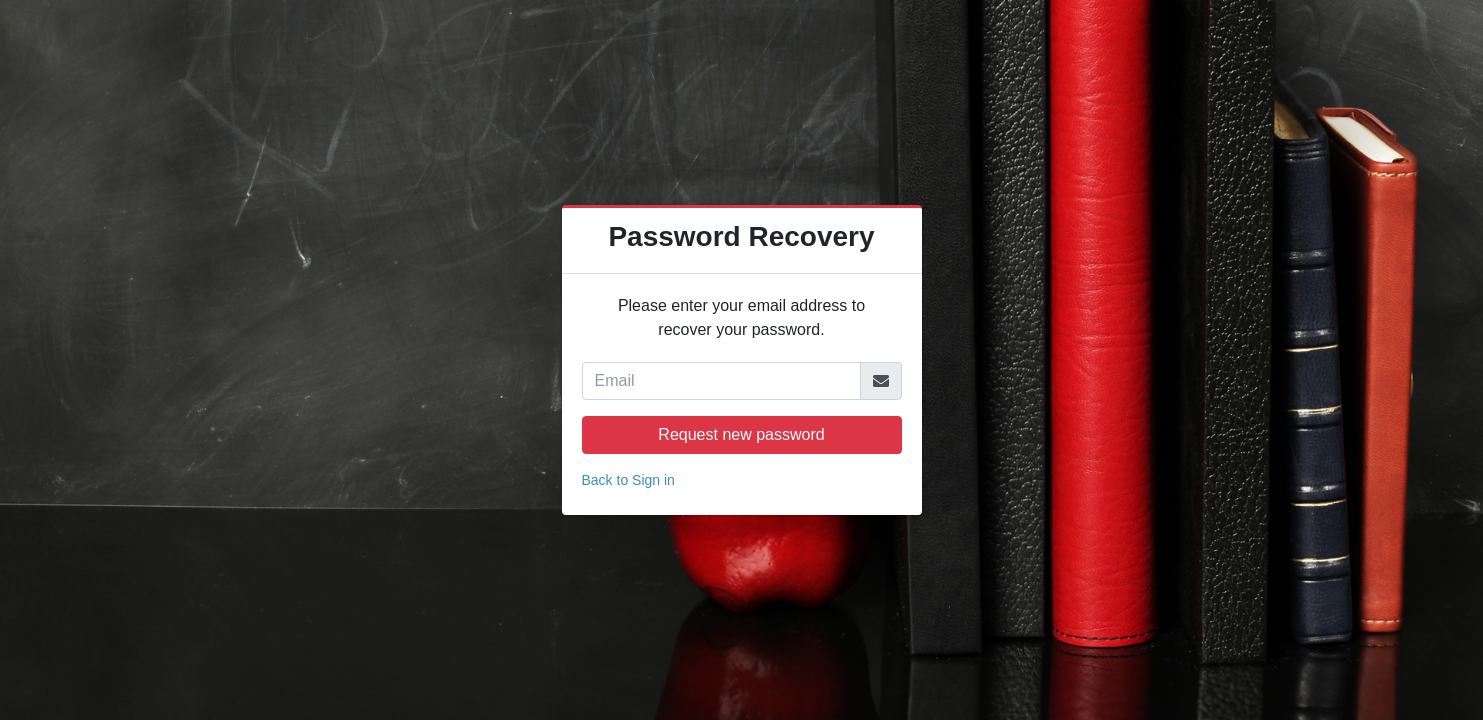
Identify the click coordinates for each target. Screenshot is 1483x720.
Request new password (741, 434)
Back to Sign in (628, 480)
